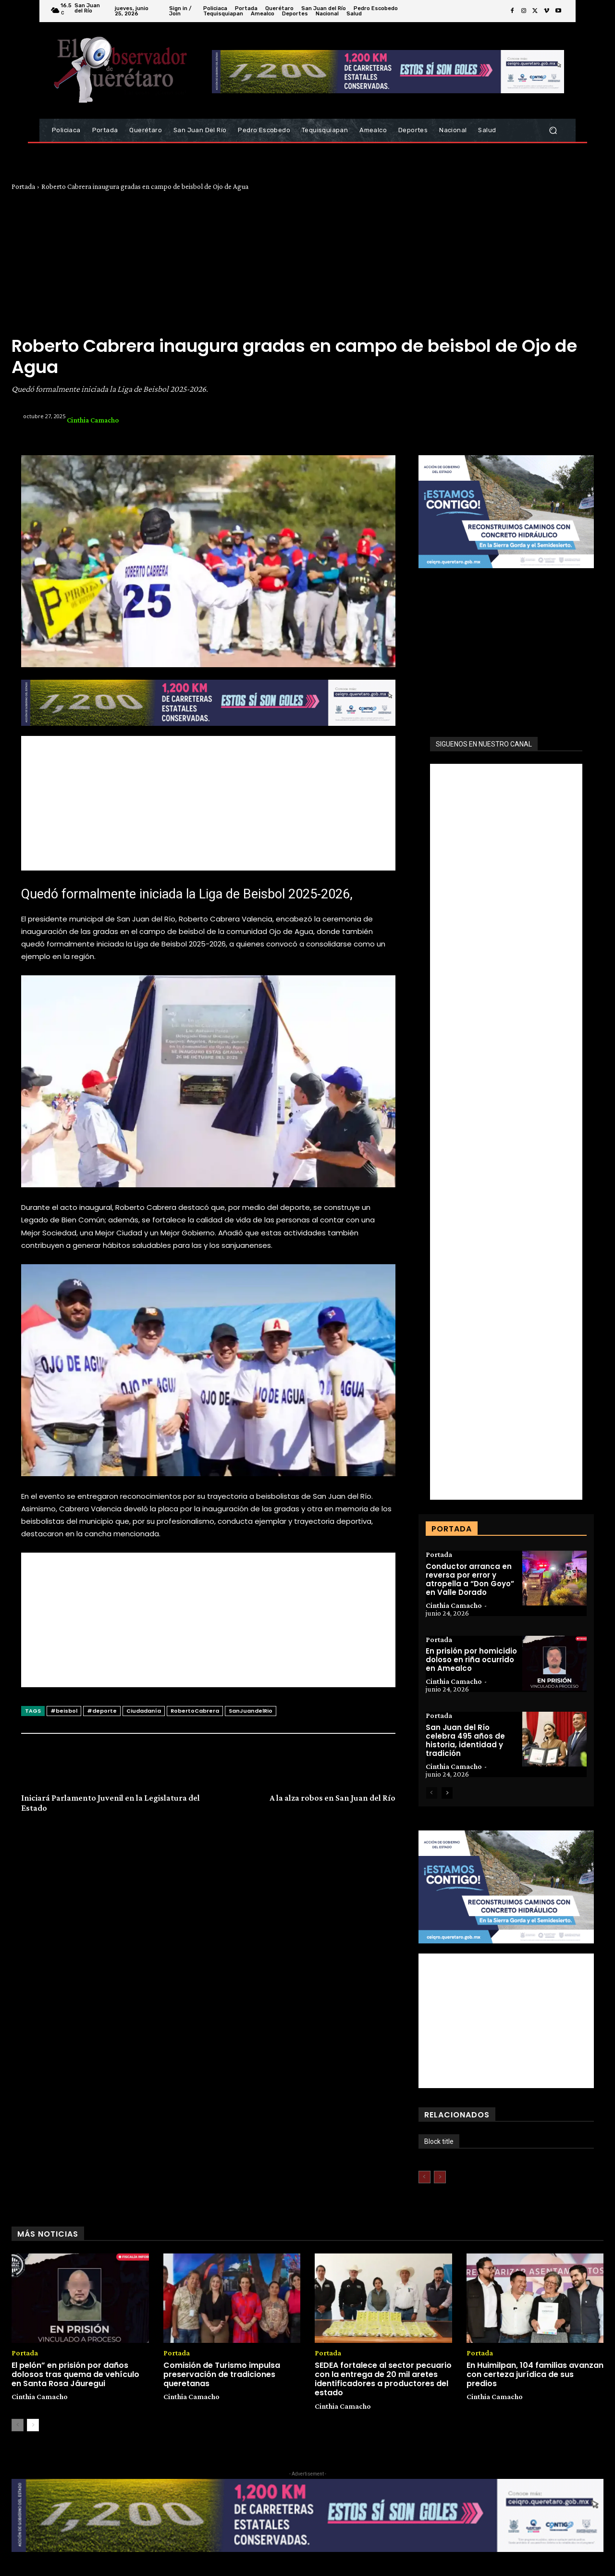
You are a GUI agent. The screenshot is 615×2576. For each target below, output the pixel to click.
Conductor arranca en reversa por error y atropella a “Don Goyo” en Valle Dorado (470, 1579)
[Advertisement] (307, 263)
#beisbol (63, 1711)
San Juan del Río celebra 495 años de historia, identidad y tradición (465, 1741)
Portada (23, 186)
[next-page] (447, 1793)
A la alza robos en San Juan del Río (332, 1798)
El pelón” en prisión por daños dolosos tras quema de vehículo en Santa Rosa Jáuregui (75, 2374)
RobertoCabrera (195, 1711)
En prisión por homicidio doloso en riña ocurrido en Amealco (471, 1660)
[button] (552, 130)
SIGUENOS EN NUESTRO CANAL (484, 744)
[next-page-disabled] (440, 2177)
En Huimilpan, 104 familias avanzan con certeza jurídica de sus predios (535, 2374)
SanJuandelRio (250, 1711)
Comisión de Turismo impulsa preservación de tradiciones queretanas (221, 2374)
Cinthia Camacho (93, 420)
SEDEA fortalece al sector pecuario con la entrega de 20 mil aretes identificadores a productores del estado (383, 2379)
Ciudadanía (143, 1711)
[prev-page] (432, 1793)
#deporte (102, 1711)
